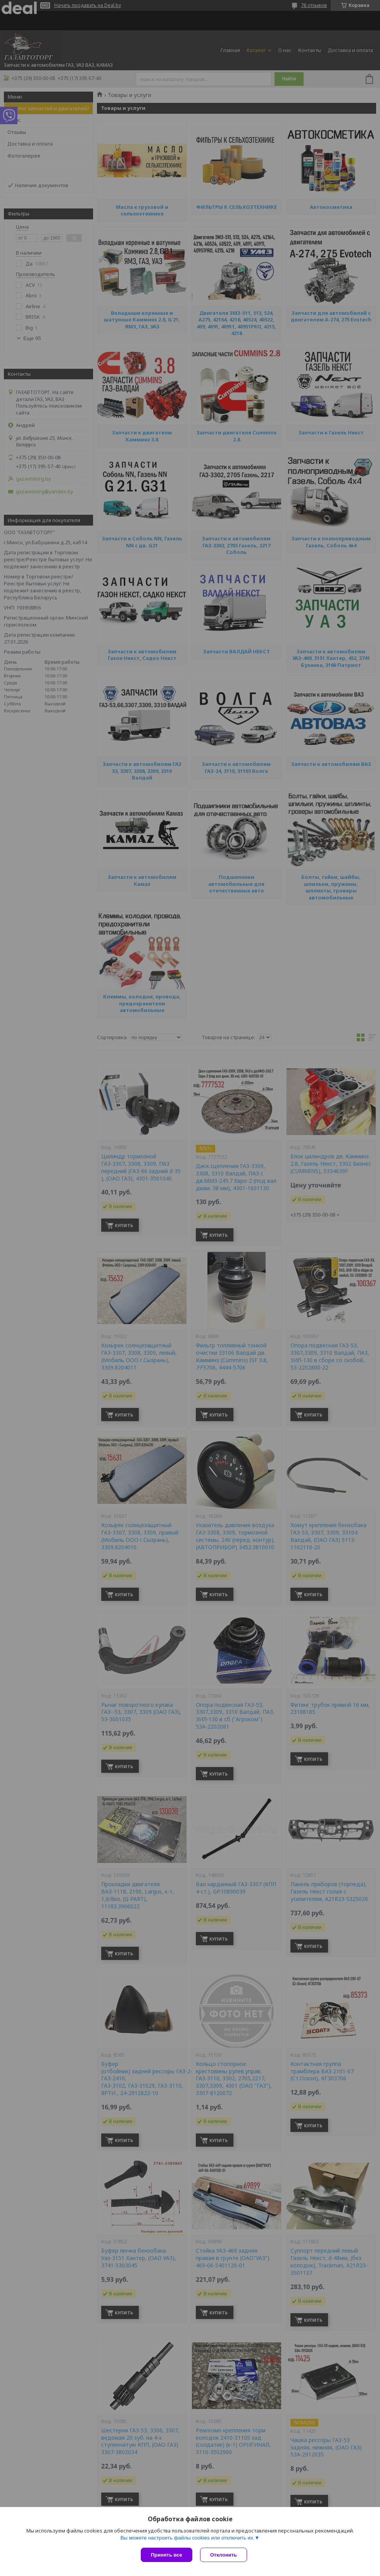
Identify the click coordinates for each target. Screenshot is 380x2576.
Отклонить (223, 2555)
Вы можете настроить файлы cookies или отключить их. (187, 2538)
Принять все (166, 2555)
